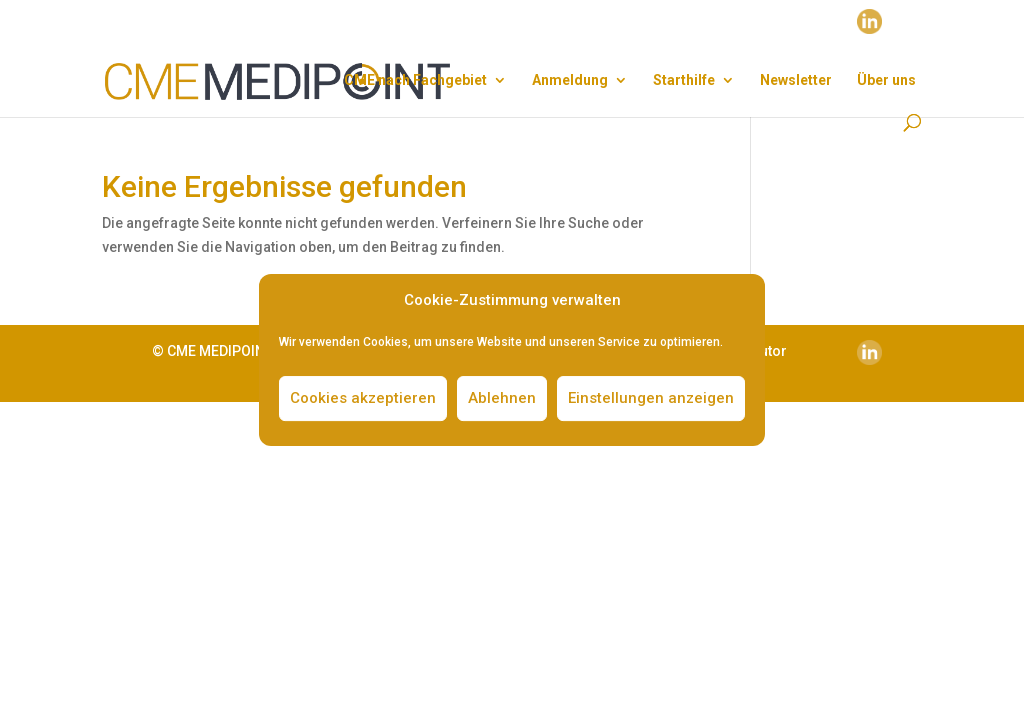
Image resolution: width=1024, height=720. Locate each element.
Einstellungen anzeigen (651, 398)
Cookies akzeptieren (363, 398)
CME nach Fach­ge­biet (415, 80)
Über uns (886, 80)
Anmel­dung (570, 80)
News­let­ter (796, 80)
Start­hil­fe (684, 80)
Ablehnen (502, 398)
